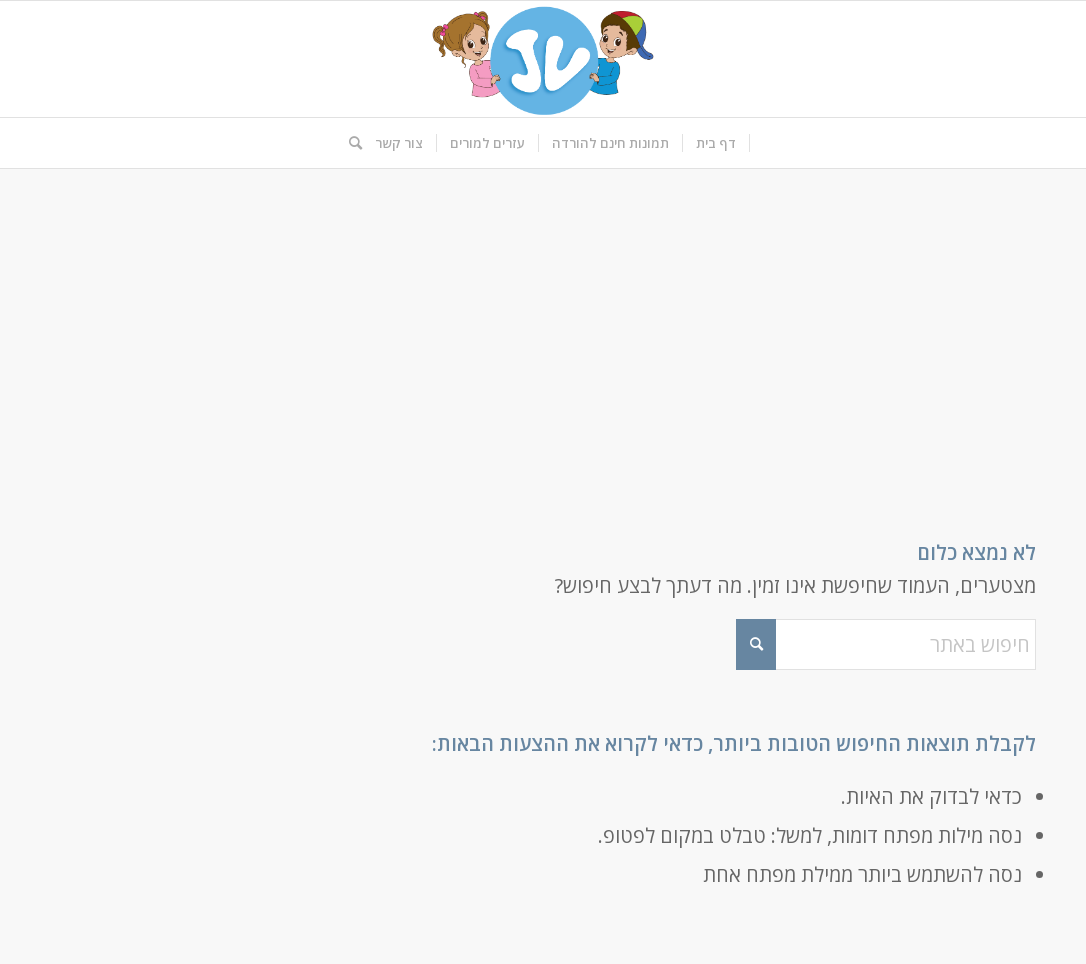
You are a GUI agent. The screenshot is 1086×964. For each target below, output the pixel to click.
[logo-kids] (543, 59)
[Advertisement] (543, 319)
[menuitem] (716, 143)
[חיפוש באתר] (349, 143)
